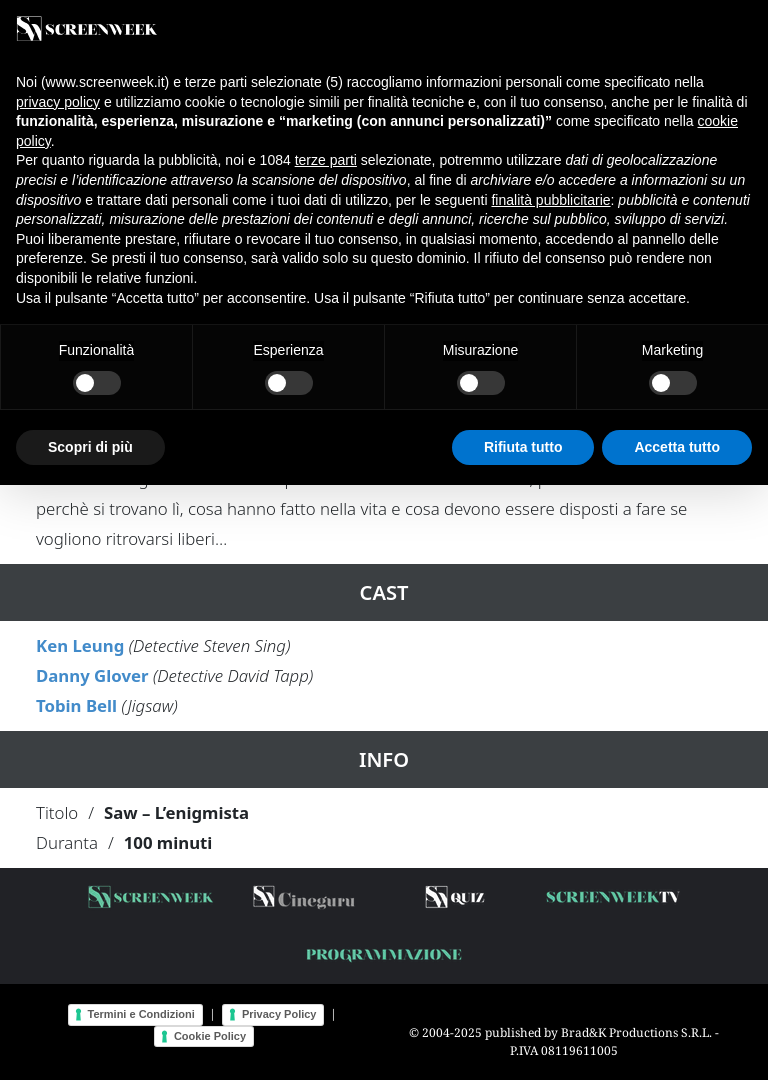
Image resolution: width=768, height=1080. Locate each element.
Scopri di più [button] (90, 447)
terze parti (326, 160)
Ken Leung (80, 645)
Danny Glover (92, 675)
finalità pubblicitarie (550, 200)
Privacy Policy (279, 1014)
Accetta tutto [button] (677, 447)
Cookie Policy (210, 1036)
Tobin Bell (76, 705)
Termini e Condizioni (141, 1014)
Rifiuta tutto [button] (523, 447)
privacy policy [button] (58, 102)
